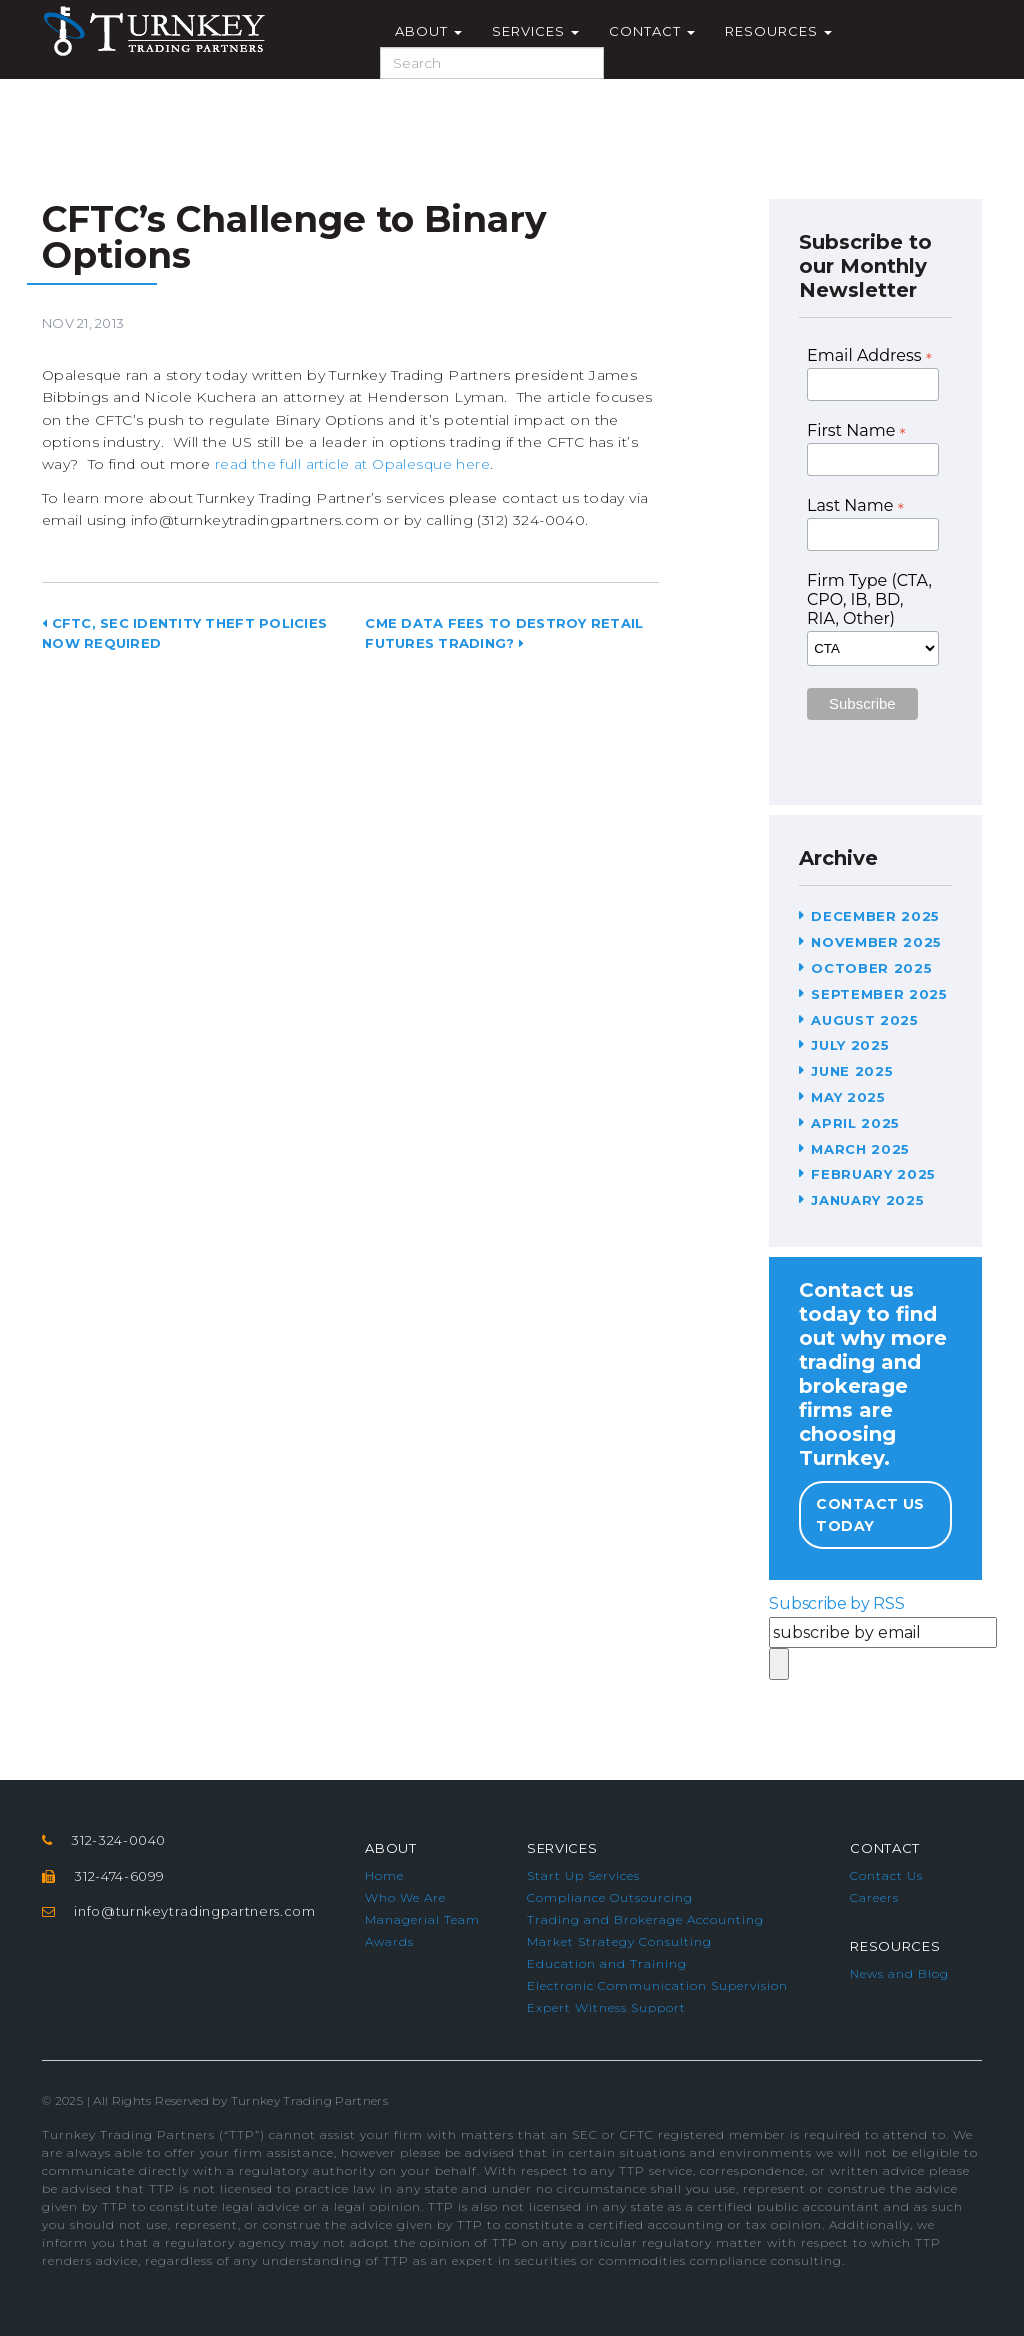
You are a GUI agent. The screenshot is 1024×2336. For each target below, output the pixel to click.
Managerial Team (422, 1919)
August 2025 (864, 1020)
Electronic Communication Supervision (657, 1985)
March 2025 (860, 1149)
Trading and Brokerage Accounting (645, 1919)
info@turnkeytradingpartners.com (194, 1911)
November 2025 (876, 942)
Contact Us (886, 1875)
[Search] (492, 63)
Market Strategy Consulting (619, 1941)
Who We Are (405, 1897)
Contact (652, 31)
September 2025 (879, 994)
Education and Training (607, 1963)
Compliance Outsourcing (610, 1897)
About (428, 31)
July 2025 (850, 1045)
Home (384, 1875)
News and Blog (899, 1973)
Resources (778, 31)
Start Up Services (583, 1875)
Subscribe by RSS (836, 1603)
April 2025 (855, 1123)
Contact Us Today (870, 1515)
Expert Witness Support (606, 2007)
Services (535, 31)
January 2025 (867, 1200)
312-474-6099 (119, 1876)
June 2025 (852, 1071)
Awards (389, 1941)
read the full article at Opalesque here (352, 464)
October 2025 (871, 968)
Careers (874, 1897)
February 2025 (873, 1174)
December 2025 (875, 916)
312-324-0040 (118, 1840)
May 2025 (848, 1097)
